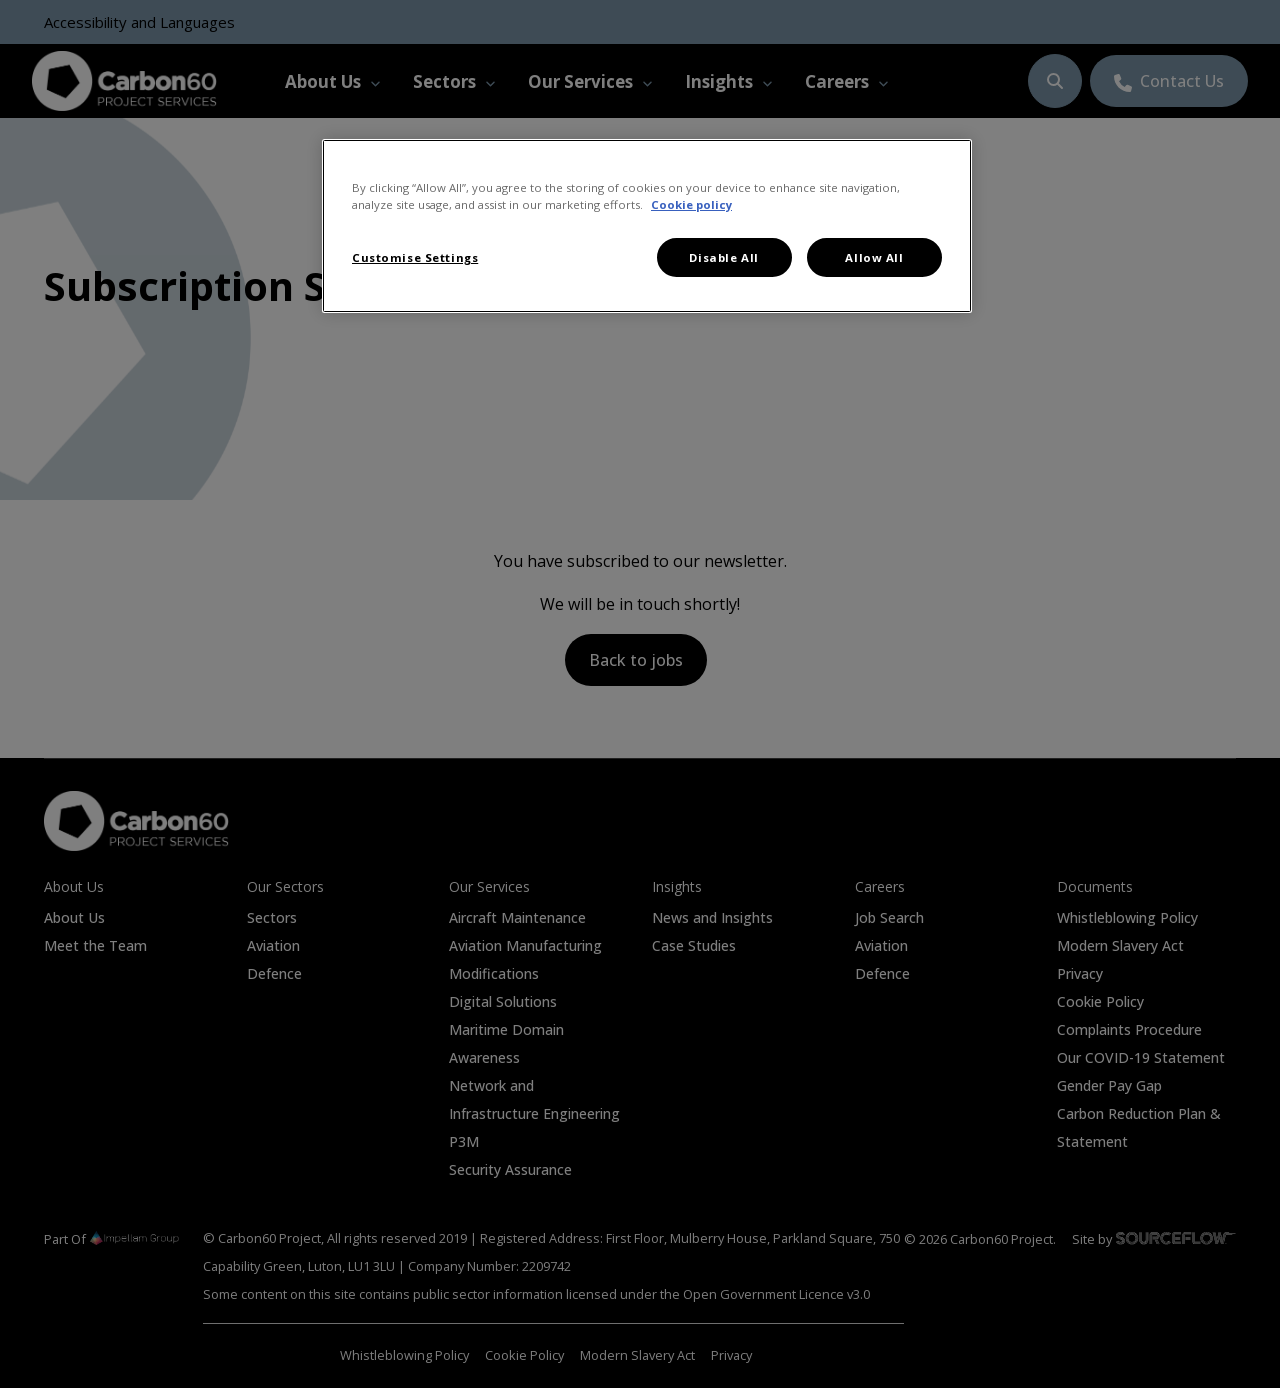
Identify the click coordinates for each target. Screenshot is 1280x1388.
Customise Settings (415, 257)
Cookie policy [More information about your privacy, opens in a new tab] (691, 204)
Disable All (723, 257)
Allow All (874, 257)
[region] (647, 226)
